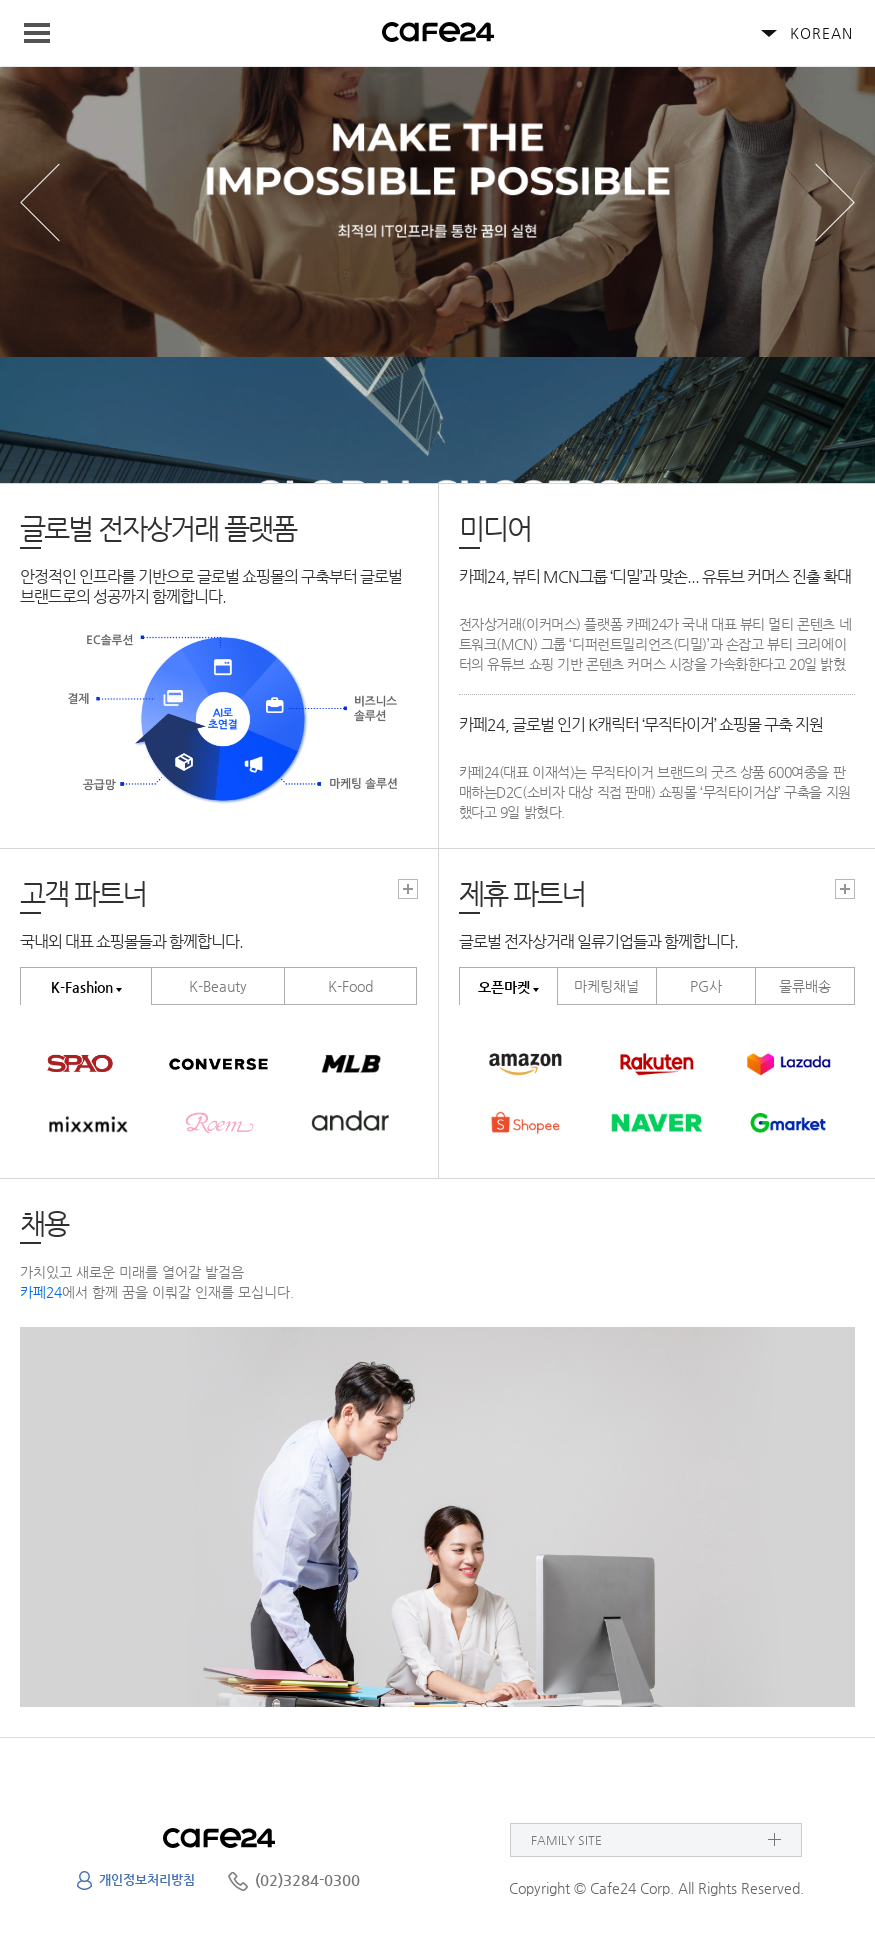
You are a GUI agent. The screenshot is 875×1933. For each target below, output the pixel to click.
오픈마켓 (504, 987)
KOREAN (821, 33)
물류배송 (805, 986)
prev (40, 202)
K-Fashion (82, 987)
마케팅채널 (606, 986)
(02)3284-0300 (307, 1879)
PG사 (706, 986)
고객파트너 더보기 (408, 889)
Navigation (46, 33)
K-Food (350, 986)
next (835, 202)
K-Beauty (218, 986)
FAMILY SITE (566, 1840)
